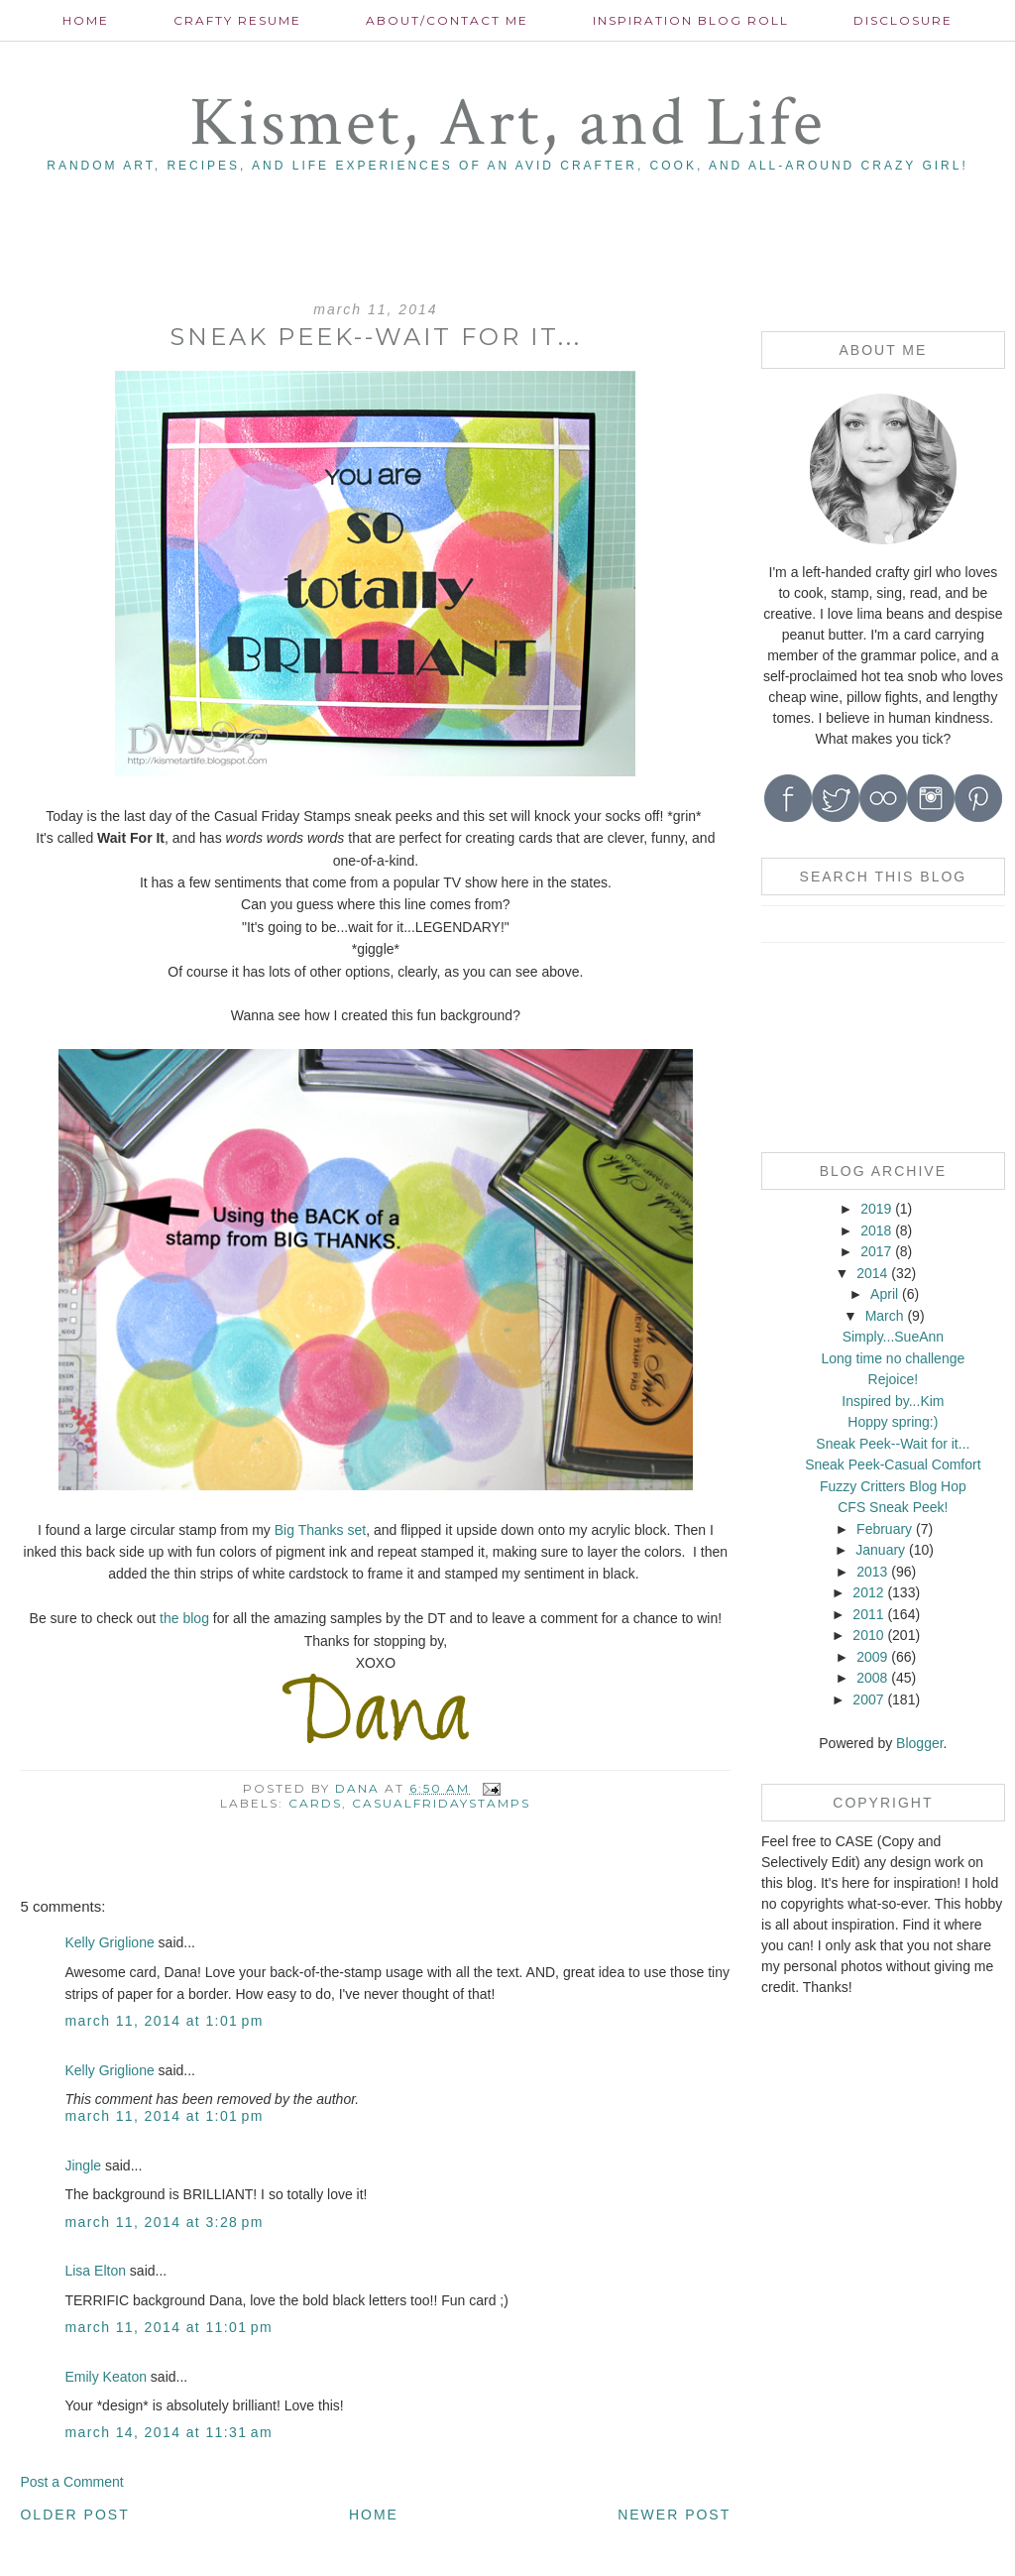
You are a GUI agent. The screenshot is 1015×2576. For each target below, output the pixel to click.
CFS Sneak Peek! (893, 1507)
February (884, 1529)
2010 (867, 1635)
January (880, 1550)
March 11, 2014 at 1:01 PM (163, 2021)
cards (315, 1803)
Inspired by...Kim (893, 1401)
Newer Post (674, 2514)
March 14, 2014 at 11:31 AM (168, 2432)
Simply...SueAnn (893, 1337)
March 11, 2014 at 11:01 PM (168, 2327)
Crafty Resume (237, 20)
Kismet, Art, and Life (507, 123)
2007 (867, 1699)
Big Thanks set (320, 1530)
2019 (875, 1209)
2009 (871, 1657)
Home (85, 20)
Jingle (82, 2165)
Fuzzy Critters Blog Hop (893, 1486)
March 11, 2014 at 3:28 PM (163, 2222)
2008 (871, 1678)
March (884, 1316)
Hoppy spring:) (892, 1422)
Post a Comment (71, 2482)
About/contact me (447, 20)
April (884, 1294)
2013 (871, 1572)
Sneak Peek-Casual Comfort (892, 1464)
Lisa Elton (94, 2271)
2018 (875, 1230)
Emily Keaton (105, 2377)
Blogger (919, 1743)
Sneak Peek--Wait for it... (892, 1444)
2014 (871, 1273)
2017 (875, 1251)
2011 (867, 1614)
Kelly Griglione (109, 1942)
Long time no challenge (892, 1358)
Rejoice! (893, 1379)
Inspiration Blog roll (691, 20)
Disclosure (903, 20)
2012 (867, 1592)
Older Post (74, 2514)
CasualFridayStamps (441, 1803)
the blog (182, 1618)
